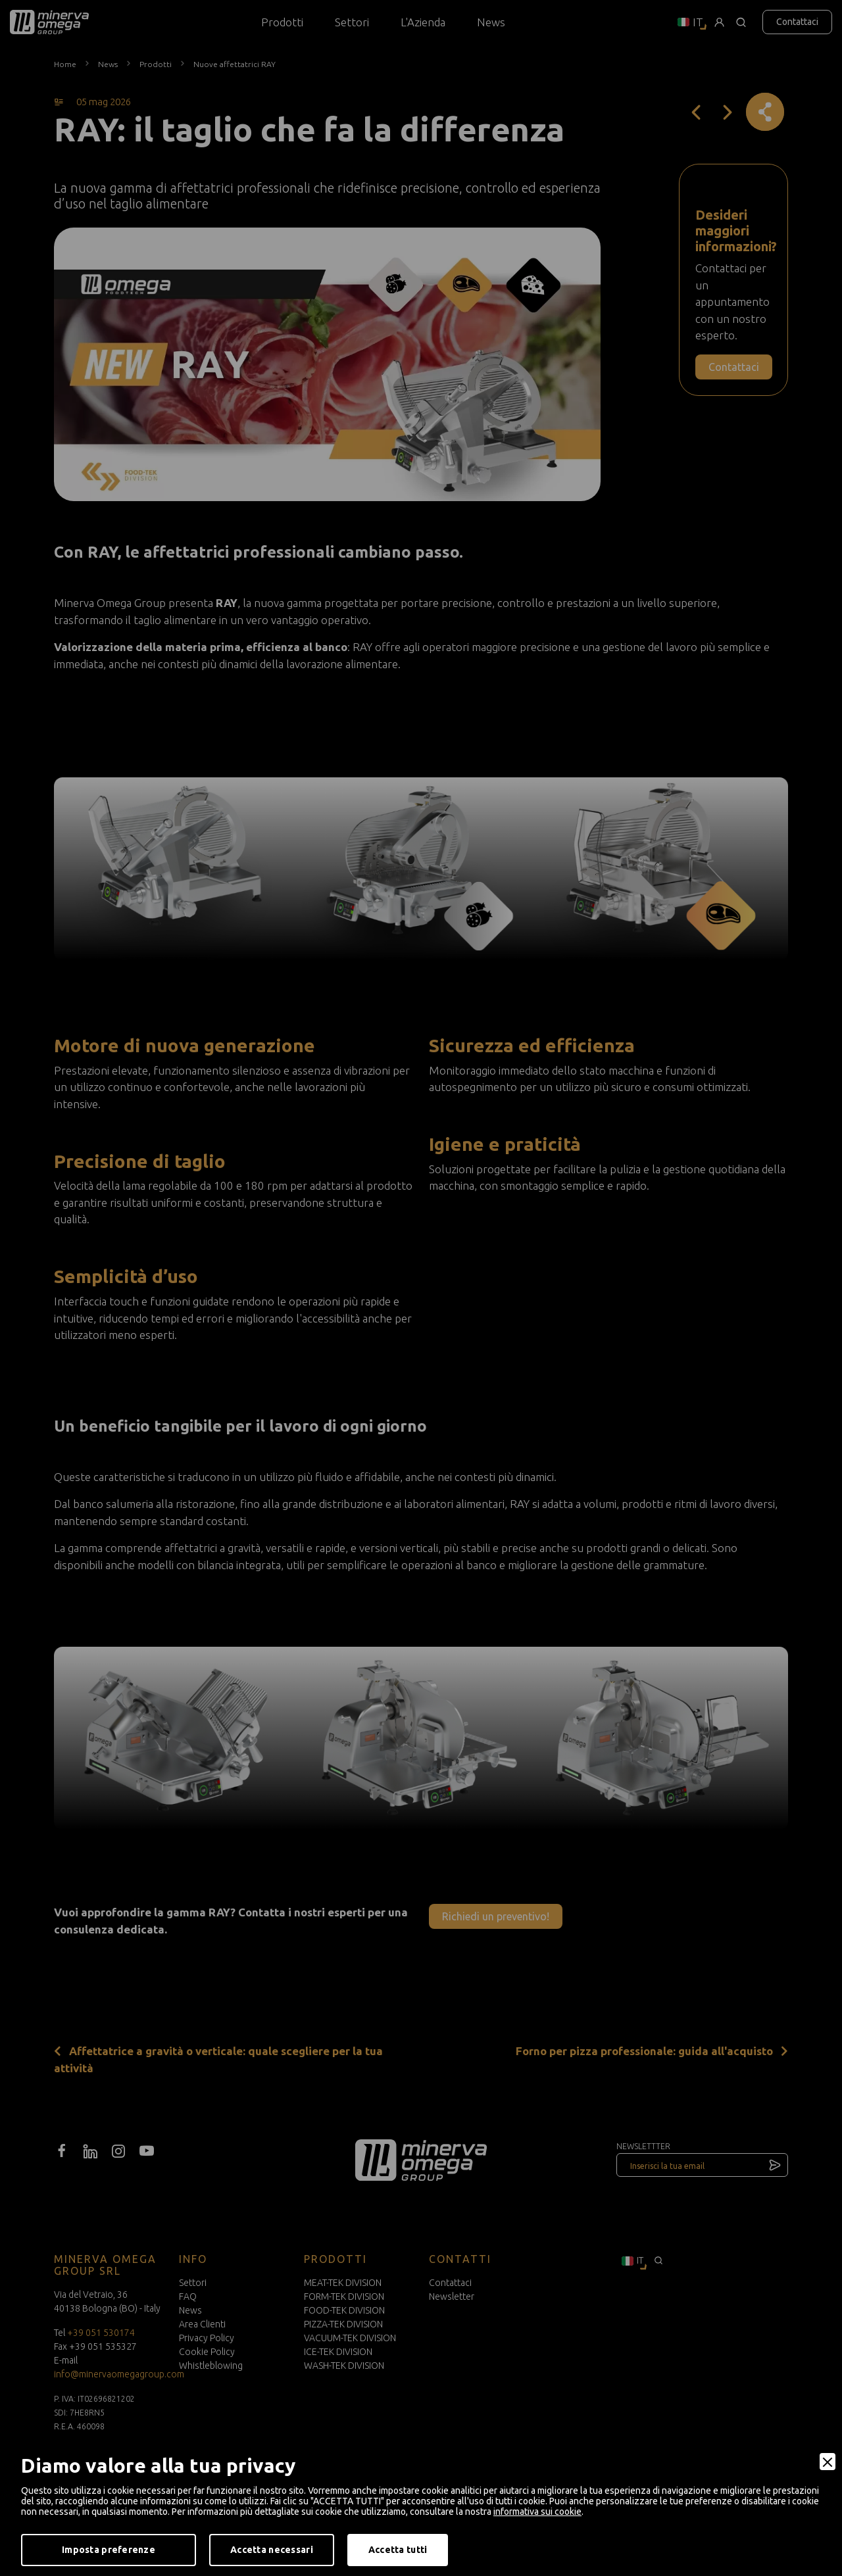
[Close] (827, 2461)
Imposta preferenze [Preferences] (108, 2549)
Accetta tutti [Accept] (398, 2549)
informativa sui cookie (537, 2511)
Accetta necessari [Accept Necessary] (271, 2549)
